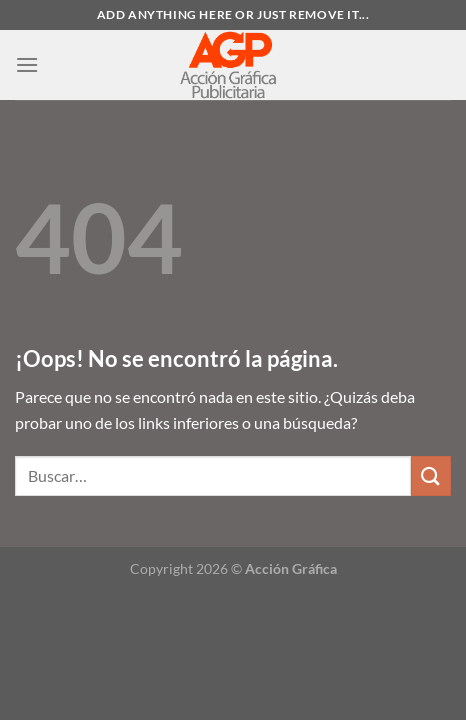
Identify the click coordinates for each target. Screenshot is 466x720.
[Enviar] (431, 475)
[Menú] (27, 64)
